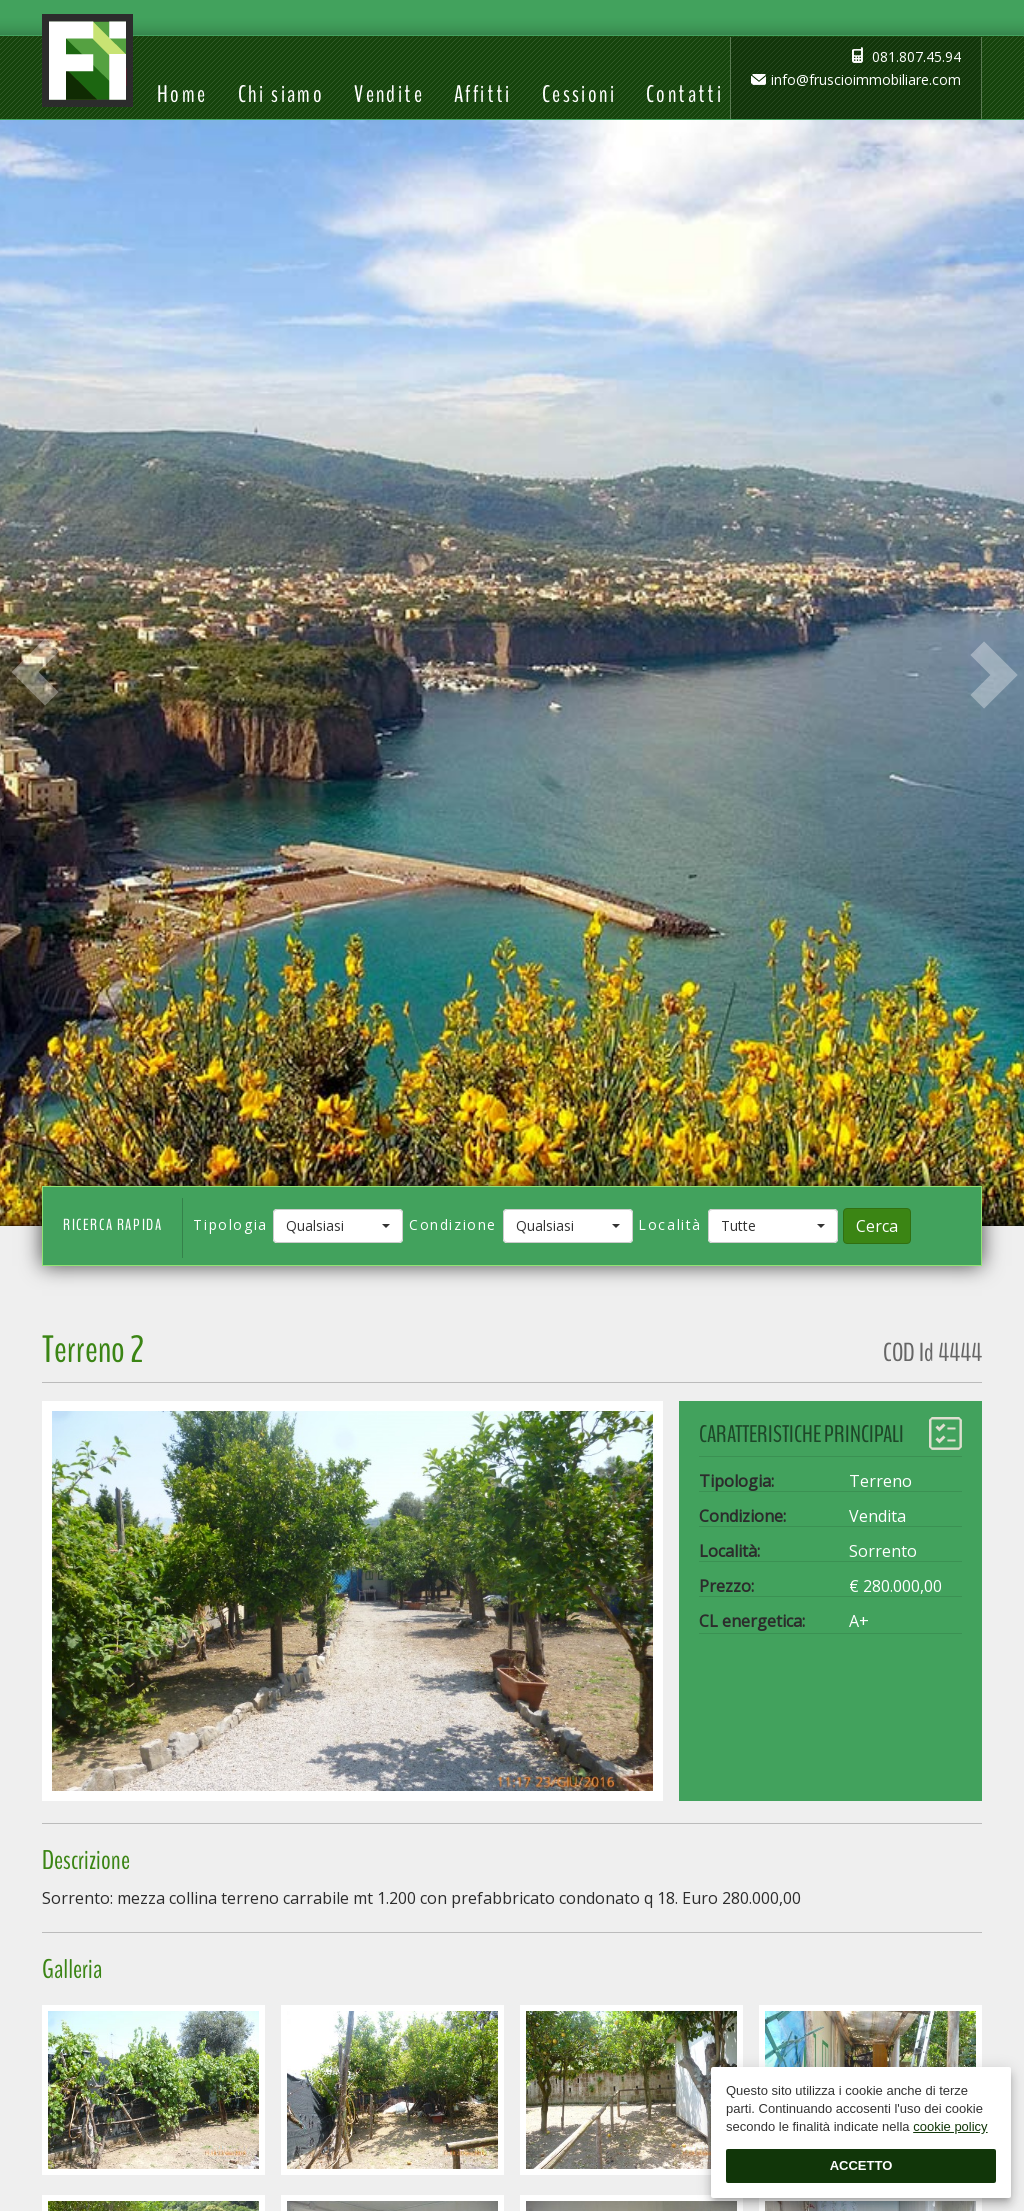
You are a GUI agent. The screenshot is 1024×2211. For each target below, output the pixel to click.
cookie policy (950, 2126)
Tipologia (230, 1224)
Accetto (861, 2165)
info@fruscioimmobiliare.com (866, 79)
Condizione (453, 1224)
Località (670, 1224)
